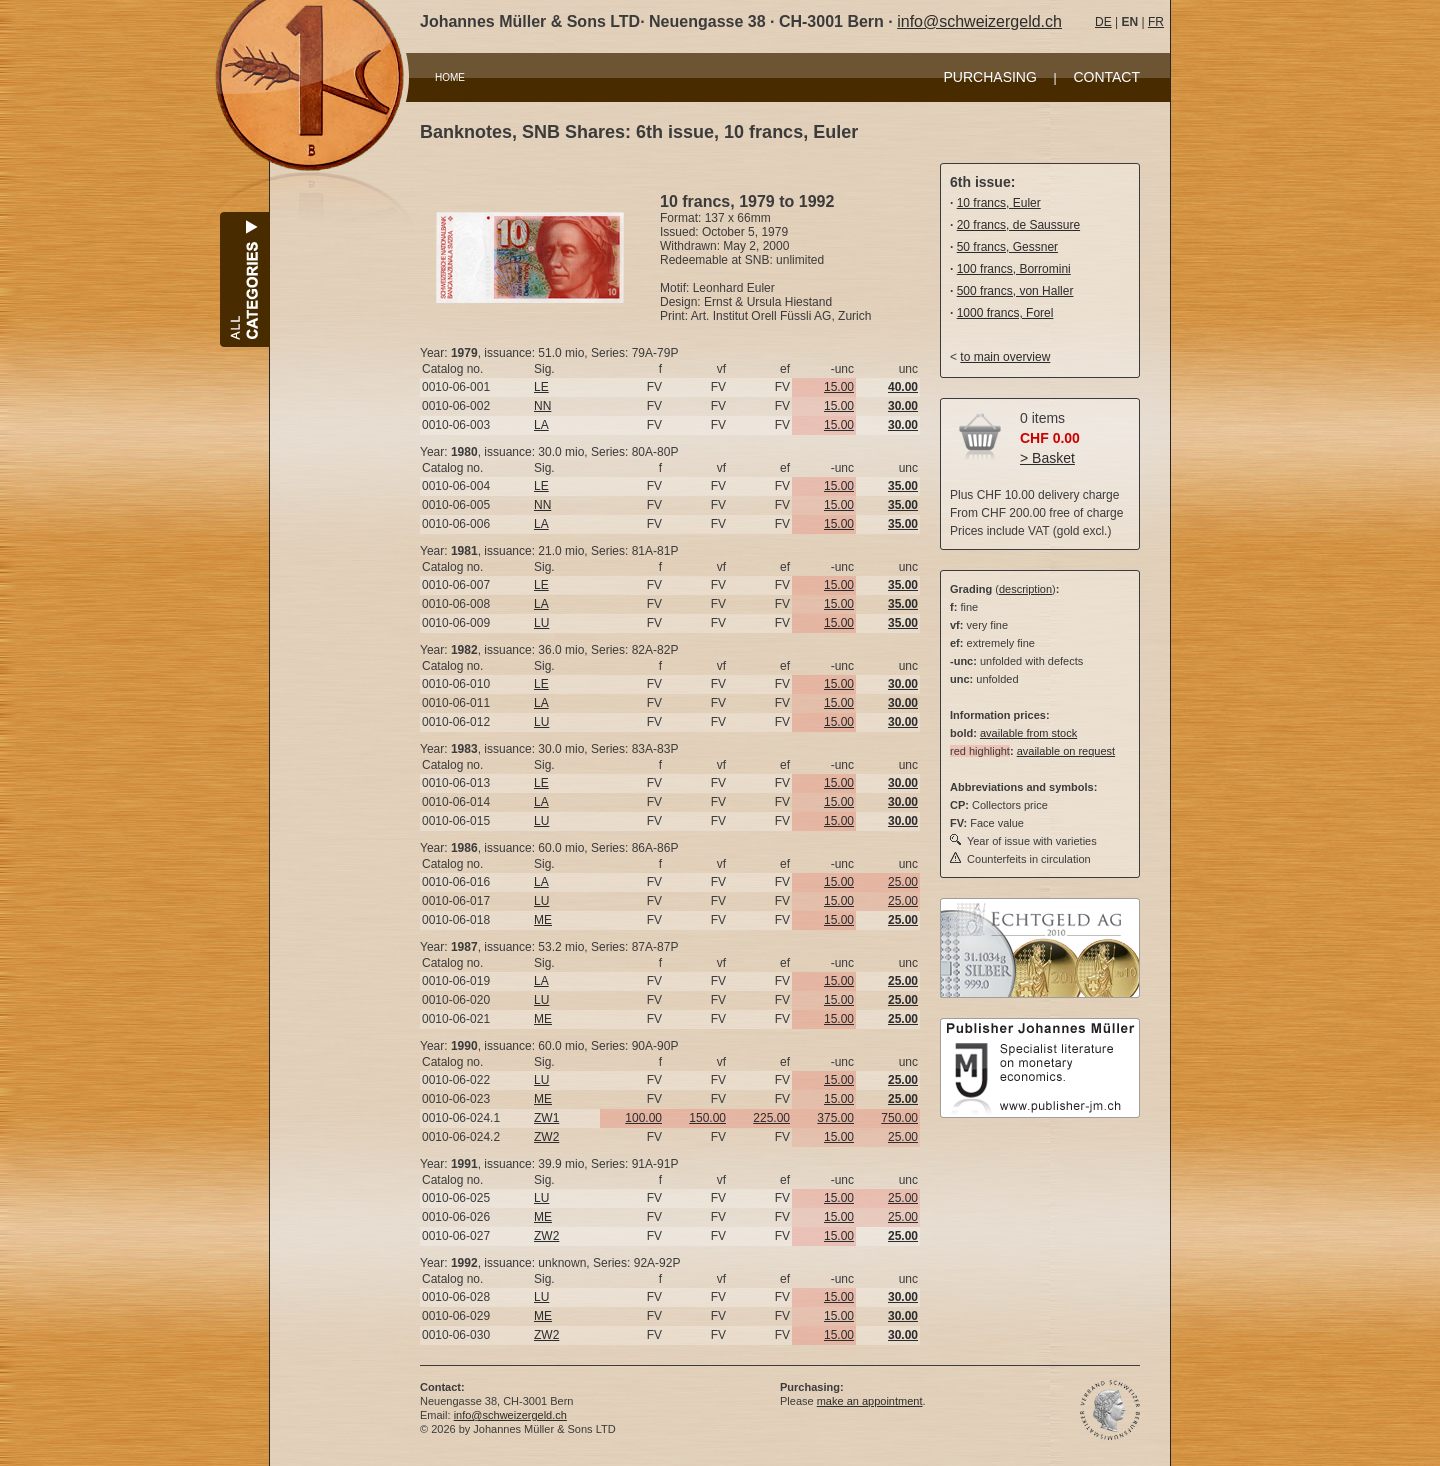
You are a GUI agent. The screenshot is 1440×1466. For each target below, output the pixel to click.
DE (1103, 22)
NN (542, 406)
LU (541, 623)
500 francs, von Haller (1015, 291)
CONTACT (1106, 77)
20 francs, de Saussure (1018, 225)
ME (543, 920)
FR (1156, 22)
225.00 (771, 1118)
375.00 (835, 1118)
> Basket (1047, 458)
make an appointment (870, 1401)
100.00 (643, 1118)
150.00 (707, 1118)
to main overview (1005, 357)
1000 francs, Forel (1005, 313)
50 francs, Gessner (1007, 247)
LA (541, 425)
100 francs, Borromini (1014, 269)
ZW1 (546, 1118)
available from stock (1028, 733)
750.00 (899, 1118)
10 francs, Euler (999, 203)
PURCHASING (990, 77)
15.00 (839, 387)
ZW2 (546, 1137)
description (1025, 589)
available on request (1066, 751)
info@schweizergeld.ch (979, 21)
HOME (450, 77)
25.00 (903, 882)
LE (541, 387)
